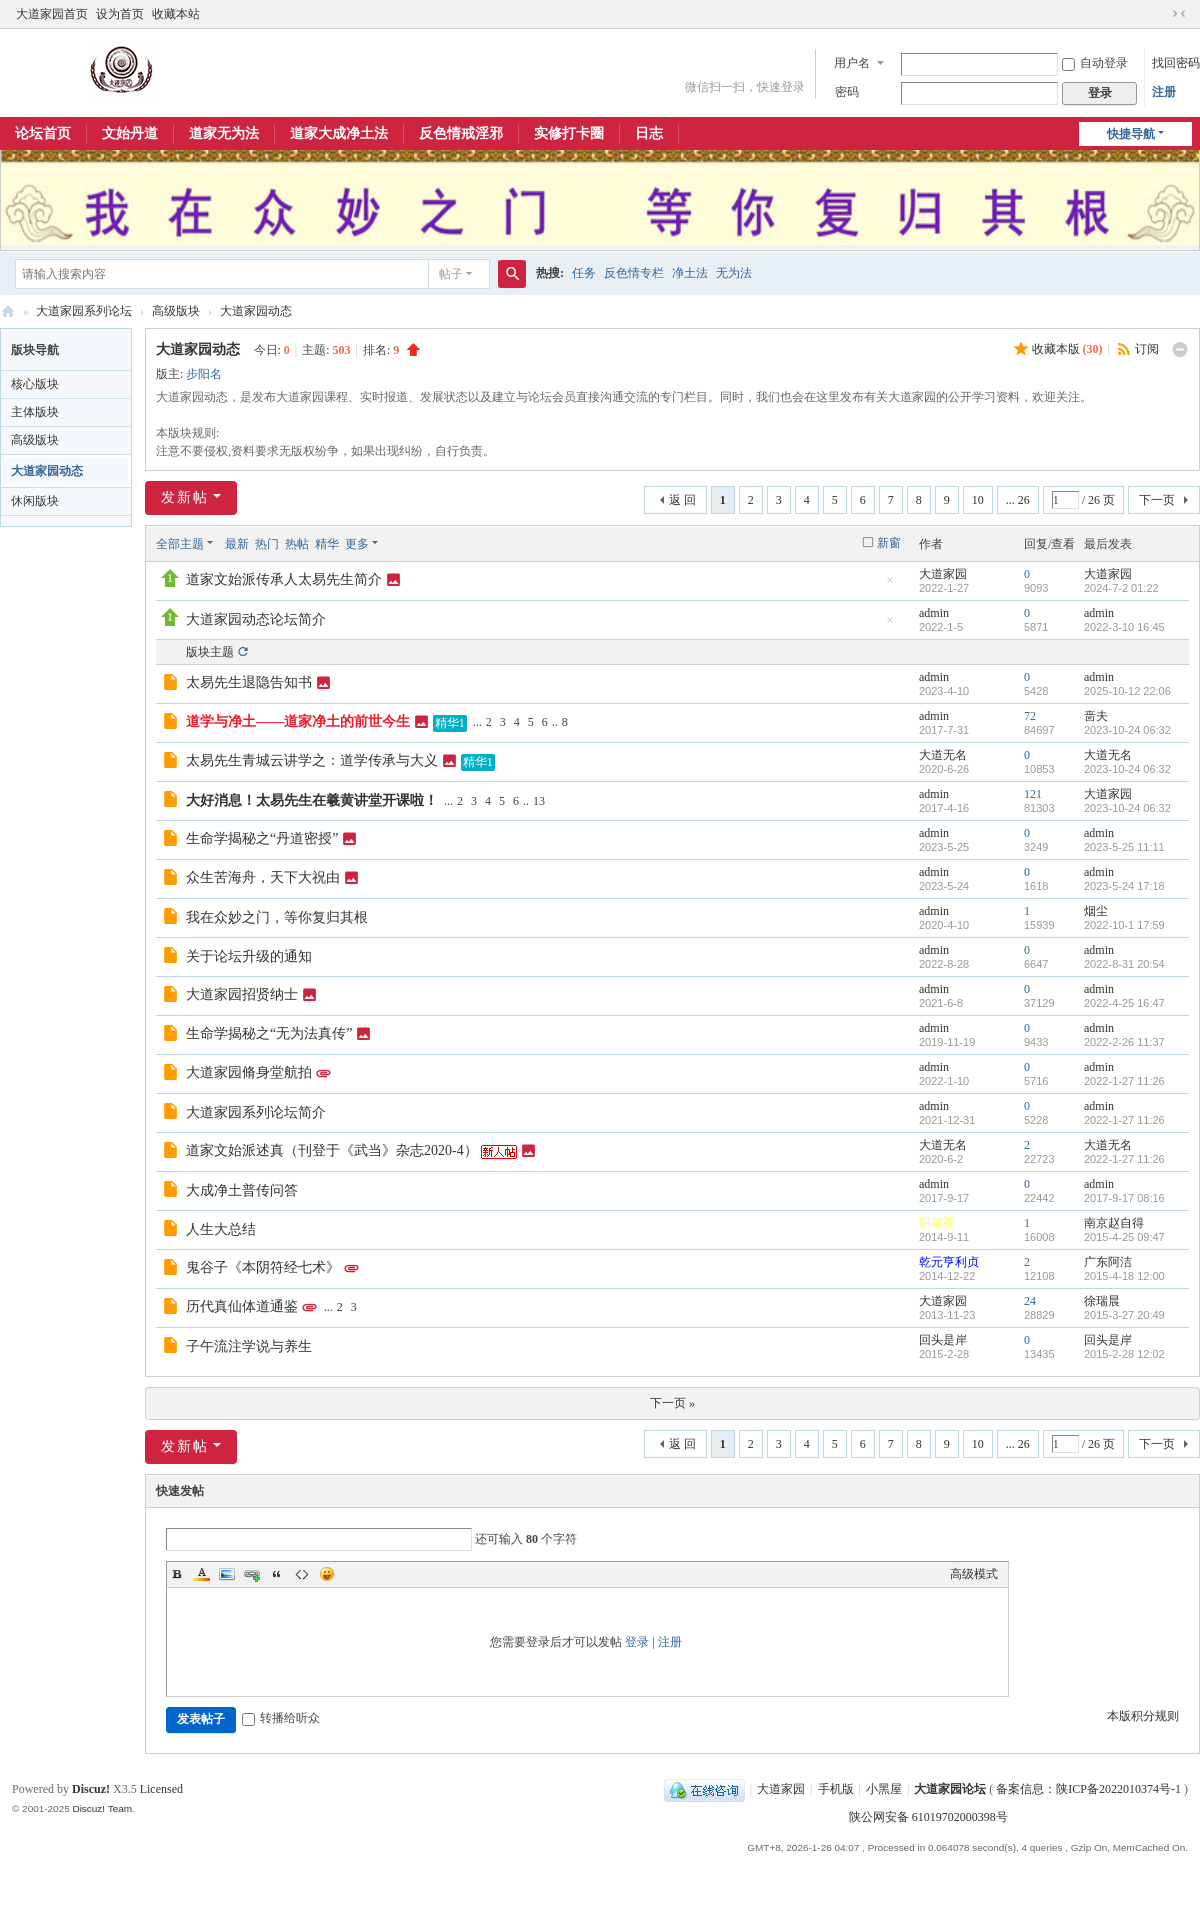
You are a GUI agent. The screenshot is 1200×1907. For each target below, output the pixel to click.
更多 (357, 544)
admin (934, 613)
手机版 (836, 1789)
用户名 (852, 63)
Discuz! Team (102, 1808)
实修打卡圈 (569, 133)
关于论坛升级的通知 (249, 956)
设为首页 (120, 14)
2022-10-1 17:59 (1124, 925)
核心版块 (35, 384)
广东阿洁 (1108, 1262)
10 (978, 500)
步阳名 (204, 374)
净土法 (690, 273)
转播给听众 (281, 1718)
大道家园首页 (52, 14)
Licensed (161, 1789)
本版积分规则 (1143, 1716)
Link (252, 1574)
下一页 (1157, 500)
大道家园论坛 (8, 311)
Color (202, 1574)
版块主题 (210, 652)
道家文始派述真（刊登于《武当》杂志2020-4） (332, 1150)
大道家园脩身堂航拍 (249, 1072)
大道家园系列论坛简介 (256, 1112)
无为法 (734, 273)
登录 (637, 1642)
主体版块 (35, 412)
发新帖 (185, 497)
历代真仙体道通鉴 (242, 1306)
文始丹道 (130, 133)
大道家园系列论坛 (84, 311)
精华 (327, 544)
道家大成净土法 (339, 133)
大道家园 (943, 574)
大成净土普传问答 (242, 1190)
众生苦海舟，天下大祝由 (263, 877)
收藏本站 (176, 14)
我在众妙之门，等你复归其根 (277, 917)
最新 (237, 544)
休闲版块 (35, 501)
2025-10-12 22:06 (1127, 691)
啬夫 (1096, 716)
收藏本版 (1067, 349)
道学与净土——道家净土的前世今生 (298, 721)
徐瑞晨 (1102, 1301)
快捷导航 (1131, 134)
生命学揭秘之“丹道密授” (262, 838)
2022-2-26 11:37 (1124, 1042)
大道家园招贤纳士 (242, 994)
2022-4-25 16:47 (1124, 1003)
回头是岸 (943, 1340)
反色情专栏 (634, 273)
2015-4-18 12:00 (1124, 1276)
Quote (277, 1574)
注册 (1164, 92)
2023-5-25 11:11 (1124, 847)
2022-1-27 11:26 (1124, 1081)
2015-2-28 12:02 (1124, 1354)
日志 (649, 133)
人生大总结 (221, 1229)
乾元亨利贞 (949, 1262)
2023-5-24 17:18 (1124, 886)
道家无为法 (224, 133)
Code (302, 1574)
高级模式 (974, 1574)
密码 (847, 92)
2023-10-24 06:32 (1127, 730)
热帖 (297, 544)
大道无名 (943, 755)
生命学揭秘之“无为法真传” (269, 1033)
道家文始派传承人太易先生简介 (284, 579)
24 (1030, 1301)
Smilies (327, 1574)
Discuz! (91, 1789)
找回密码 (1176, 63)
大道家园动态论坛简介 (256, 619)
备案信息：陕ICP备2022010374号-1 (1090, 1789)
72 (1030, 716)
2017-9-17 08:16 (1124, 1198)
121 (1033, 794)
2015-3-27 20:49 (1124, 1315)
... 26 (1018, 500)
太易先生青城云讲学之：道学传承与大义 (312, 760)
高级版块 (176, 311)
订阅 (1147, 349)
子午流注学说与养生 (249, 1346)
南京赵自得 (1114, 1223)
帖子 (451, 274)
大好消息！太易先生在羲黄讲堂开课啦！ (312, 800)
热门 (267, 544)
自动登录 (1095, 63)
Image (227, 1574)
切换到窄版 (1179, 14)
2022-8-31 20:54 (1124, 964)
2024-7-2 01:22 (1121, 588)
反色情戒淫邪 (461, 133)
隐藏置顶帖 (890, 585)
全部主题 (180, 544)
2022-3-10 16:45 (1124, 627)
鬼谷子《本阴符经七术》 (263, 1267)
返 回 (682, 500)
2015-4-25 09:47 (1124, 1237)
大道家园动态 (256, 311)
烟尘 (1096, 911)
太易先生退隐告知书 (249, 682)
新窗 (889, 543)
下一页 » (672, 1403)
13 (539, 801)
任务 (584, 273)
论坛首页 (43, 133)
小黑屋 (884, 1789)
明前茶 (937, 1223)
